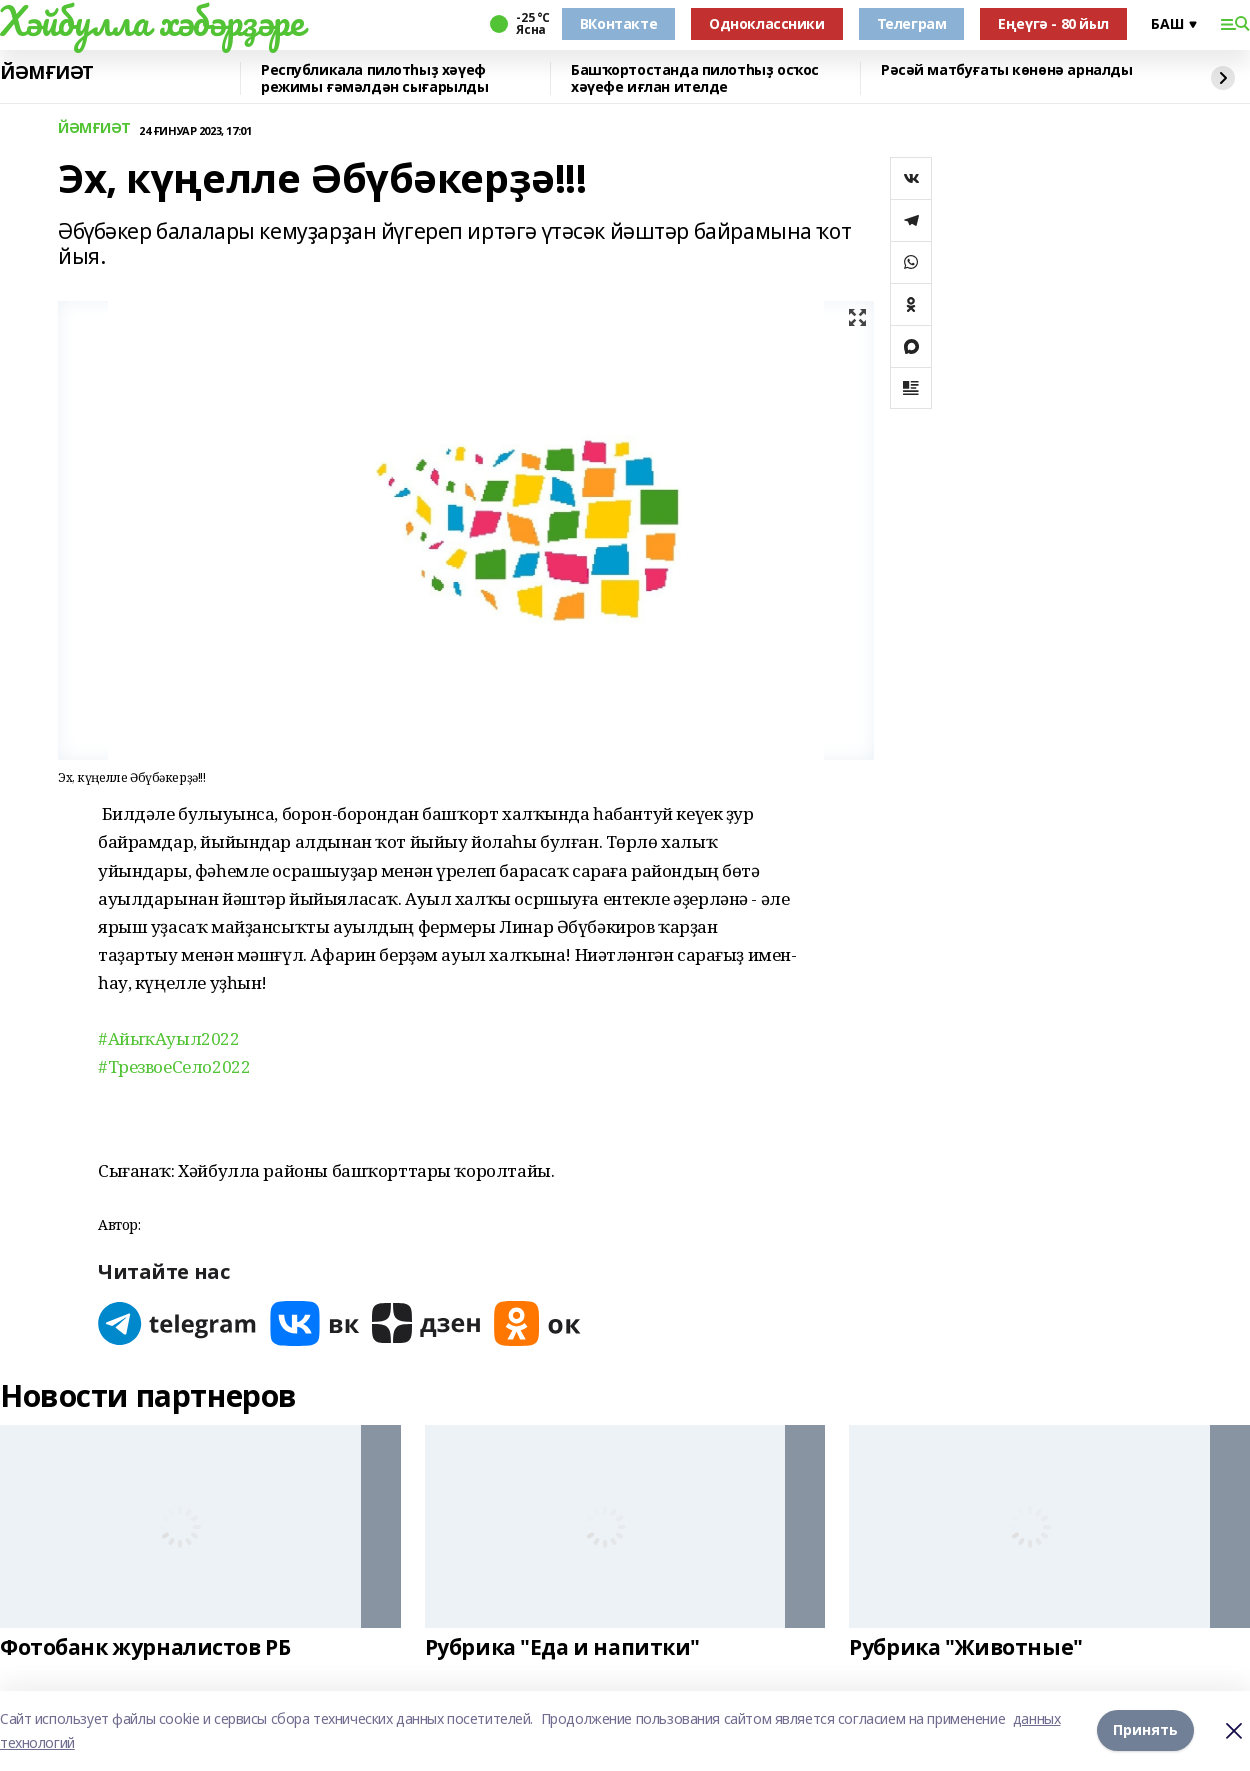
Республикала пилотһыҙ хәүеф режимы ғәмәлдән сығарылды (375, 78)
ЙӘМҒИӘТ (47, 73)
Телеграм (912, 23)
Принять (1145, 1730)
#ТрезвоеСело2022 (174, 1066)
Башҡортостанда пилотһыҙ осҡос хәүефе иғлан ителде (695, 78)
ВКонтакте (618, 23)
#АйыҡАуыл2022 (169, 1038)
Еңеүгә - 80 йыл (1053, 23)
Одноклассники (767, 23)
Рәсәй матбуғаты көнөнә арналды (1006, 70)
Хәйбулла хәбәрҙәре (151, 21)
